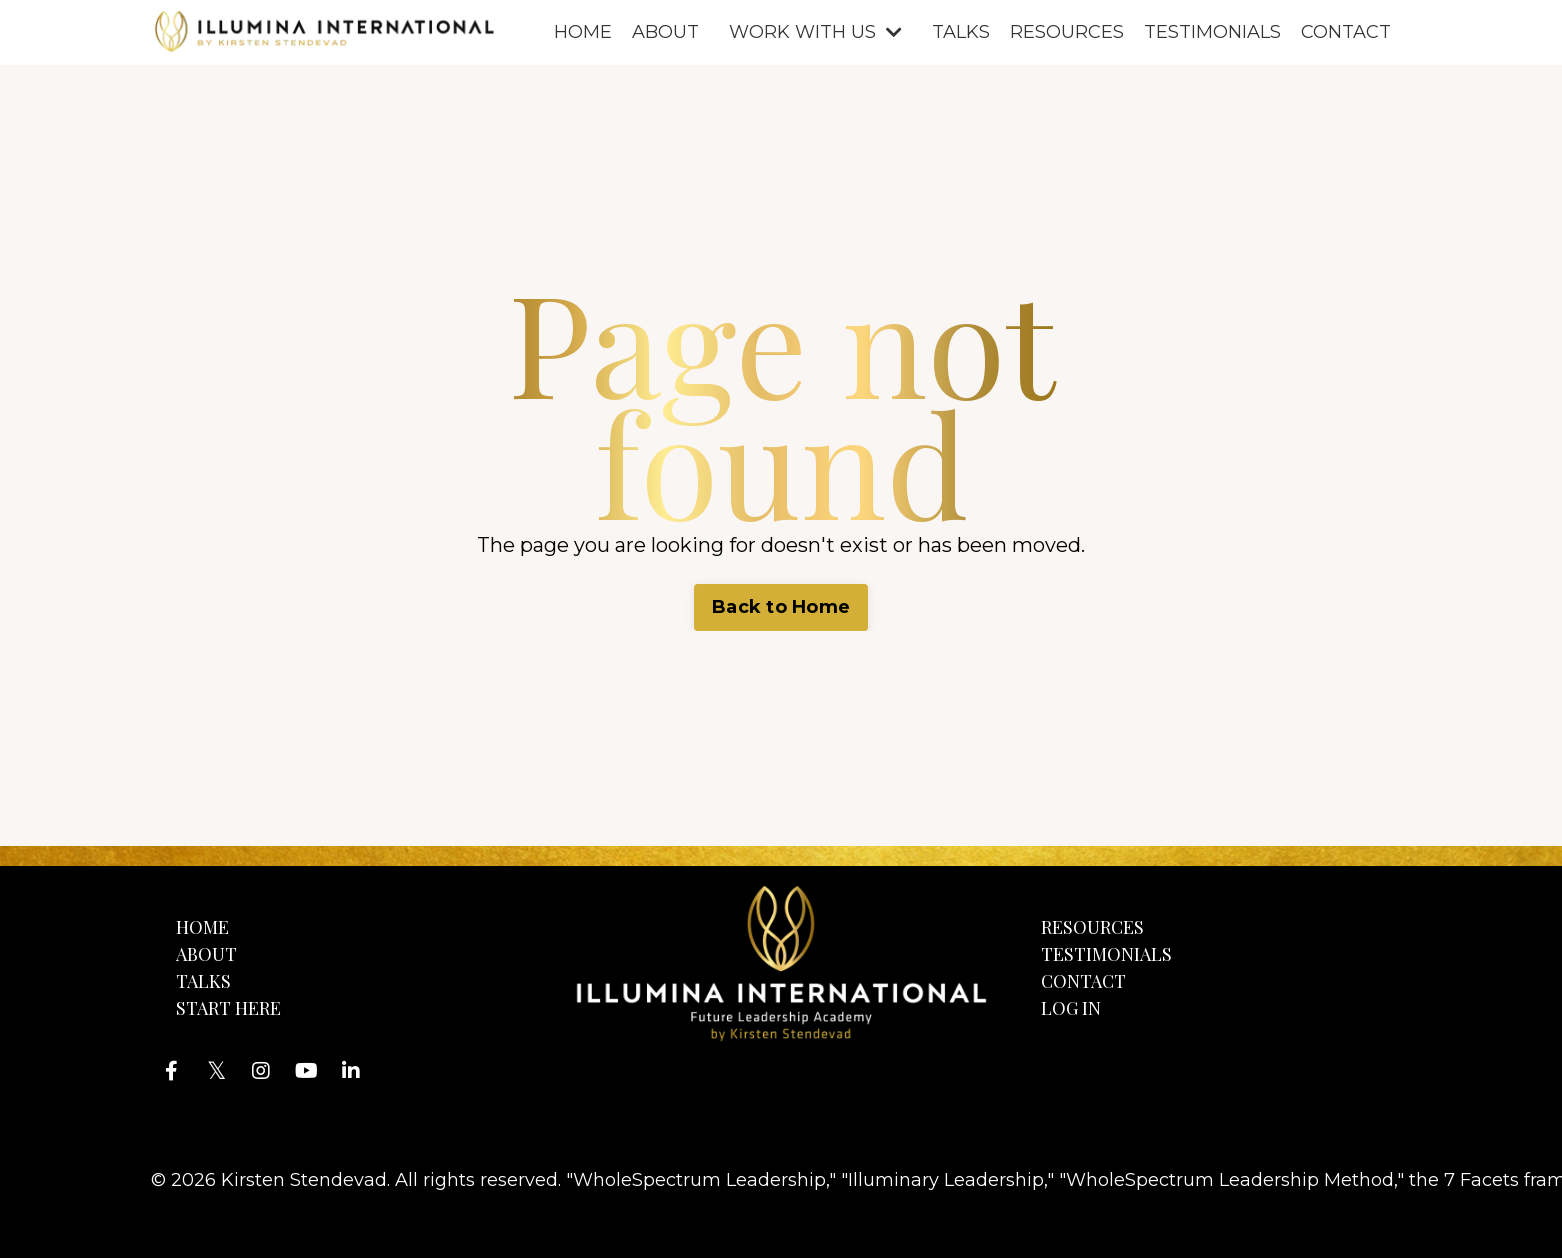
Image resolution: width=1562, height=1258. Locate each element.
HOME (583, 32)
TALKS (961, 32)
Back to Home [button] (781, 607)
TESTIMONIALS (1212, 32)
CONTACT (1346, 32)
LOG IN (1071, 1008)
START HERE (228, 1008)
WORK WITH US (815, 32)
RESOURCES (1067, 32)
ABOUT (665, 32)
